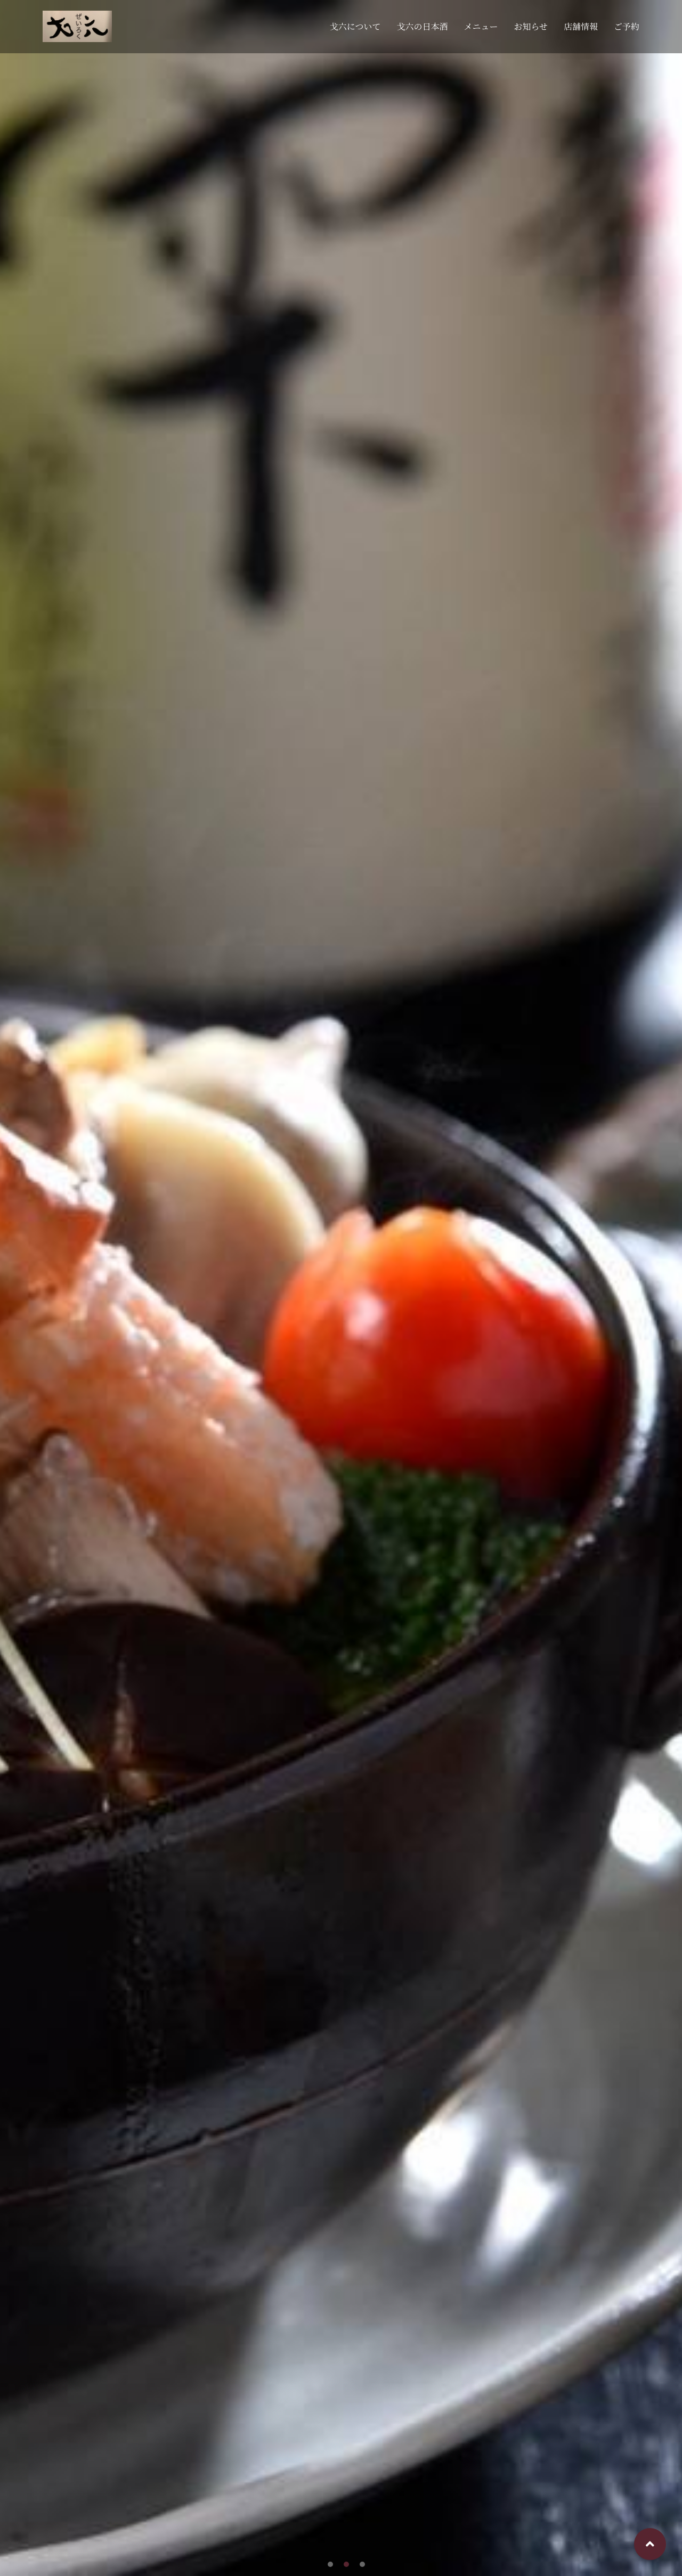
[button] (330, 2564)
